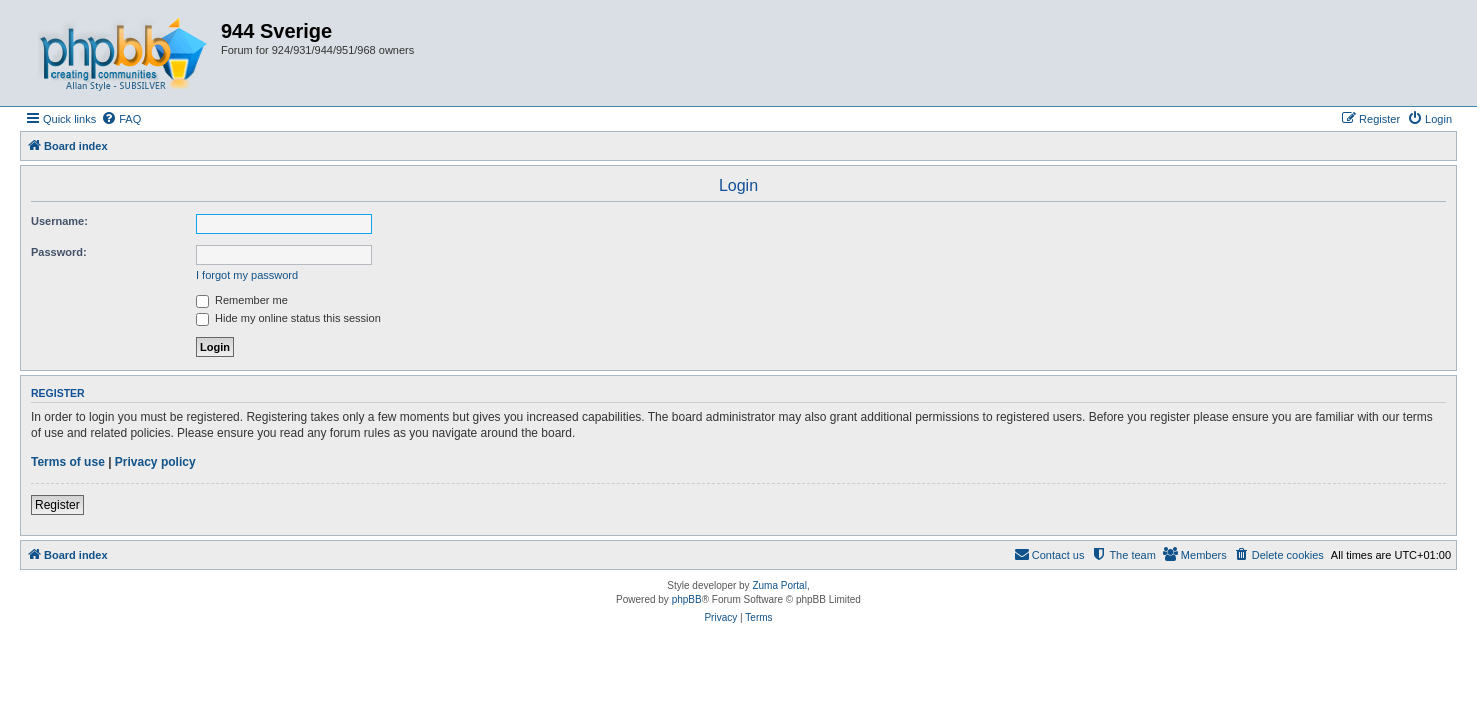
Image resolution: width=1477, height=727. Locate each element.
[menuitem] (121, 119)
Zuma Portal (779, 585)
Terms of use (68, 462)
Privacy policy (155, 462)
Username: (59, 221)
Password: (59, 252)
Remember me (242, 300)
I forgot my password (247, 275)
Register (57, 505)
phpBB (687, 599)
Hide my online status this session (288, 318)
